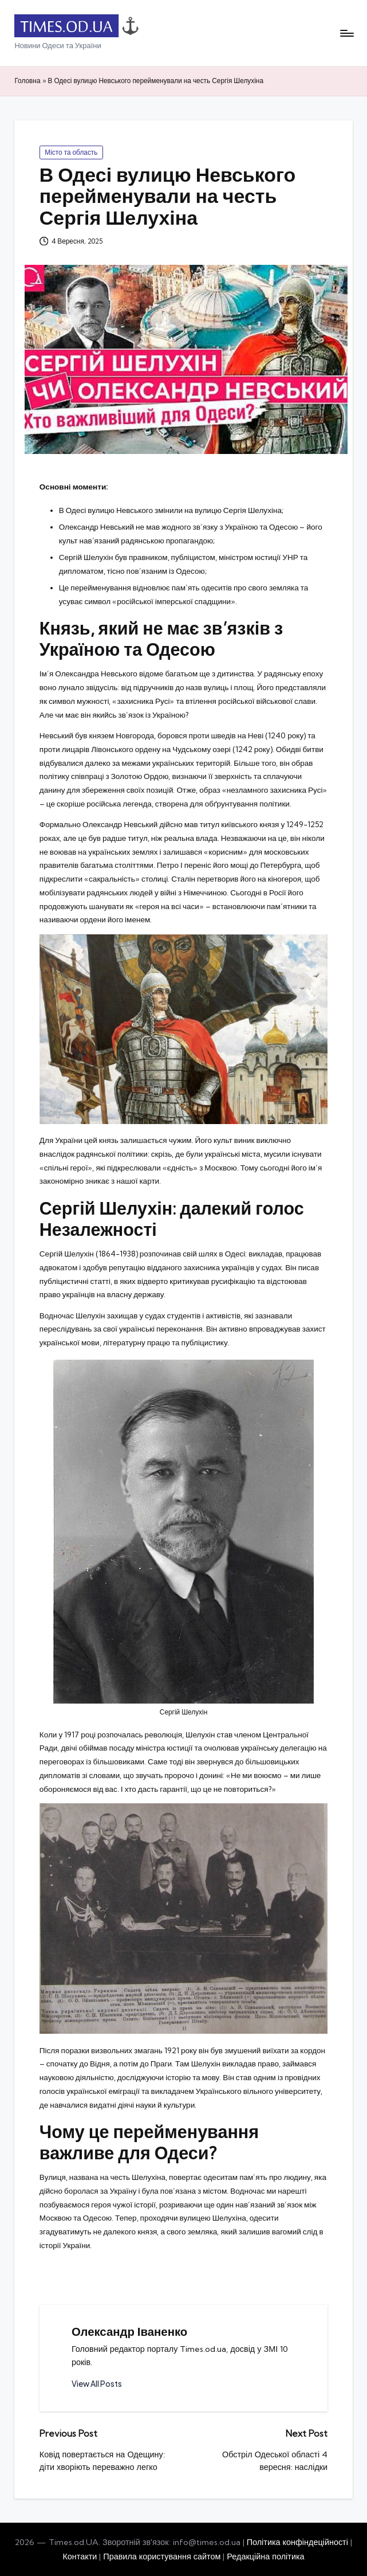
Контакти (79, 2556)
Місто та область (71, 152)
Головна (27, 80)
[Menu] (346, 33)
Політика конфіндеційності (297, 2542)
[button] (97, 2384)
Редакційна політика (265, 2556)
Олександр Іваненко (129, 2331)
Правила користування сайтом (161, 2556)
